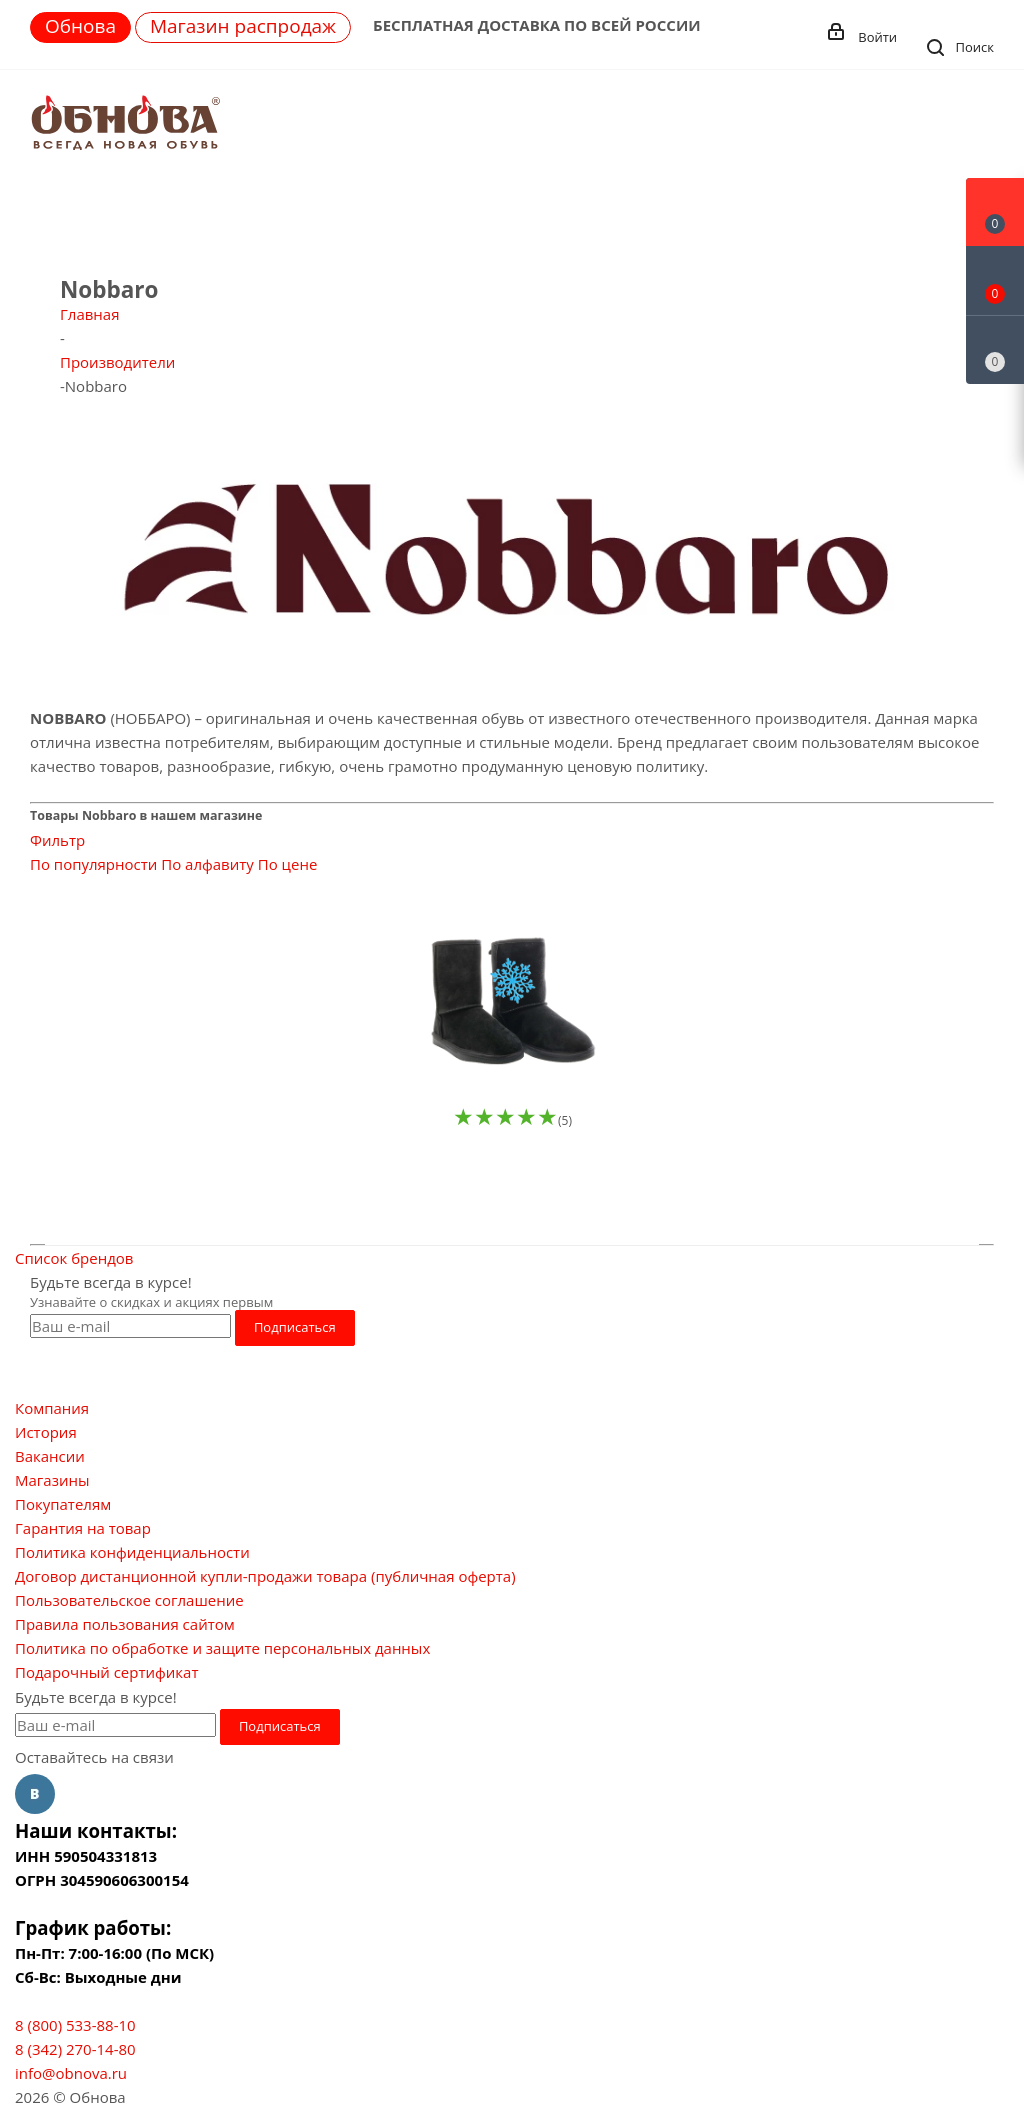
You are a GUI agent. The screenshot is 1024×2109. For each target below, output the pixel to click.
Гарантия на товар (83, 1528)
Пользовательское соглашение (129, 1600)
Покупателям (63, 1504)
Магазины (52, 1480)
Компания (52, 1408)
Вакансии (50, 1456)
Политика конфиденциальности (132, 1552)
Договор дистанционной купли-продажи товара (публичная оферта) (265, 1576)
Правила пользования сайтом (125, 1624)
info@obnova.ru (71, 2073)
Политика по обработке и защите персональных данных (222, 1648)
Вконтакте (35, 1794)
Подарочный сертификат (106, 1672)
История (46, 1432)
